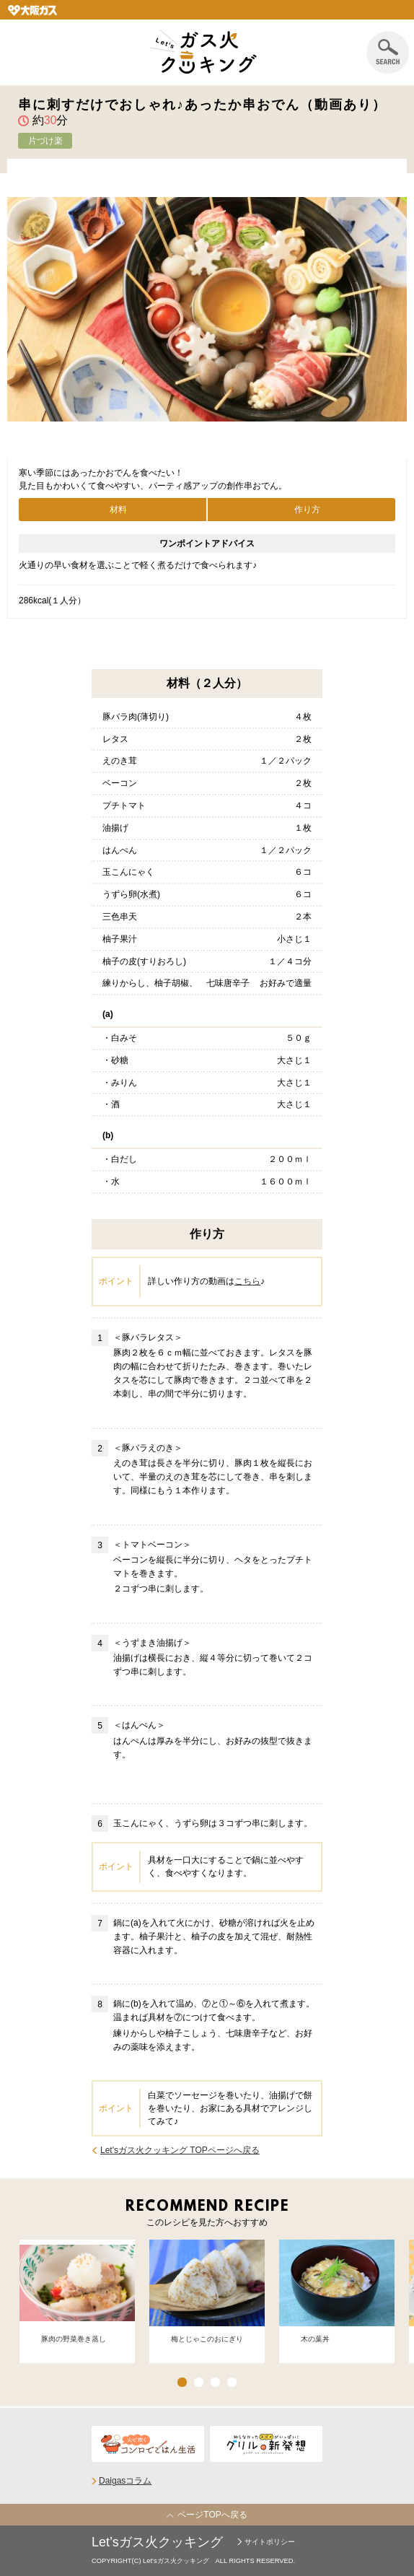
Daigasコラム (125, 2481)
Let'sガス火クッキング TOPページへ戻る (180, 2150)
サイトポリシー (270, 2542)
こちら (247, 1281)
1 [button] (182, 2382)
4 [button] (232, 2382)
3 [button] (215, 2382)
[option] (77, 2296)
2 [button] (198, 2382)
